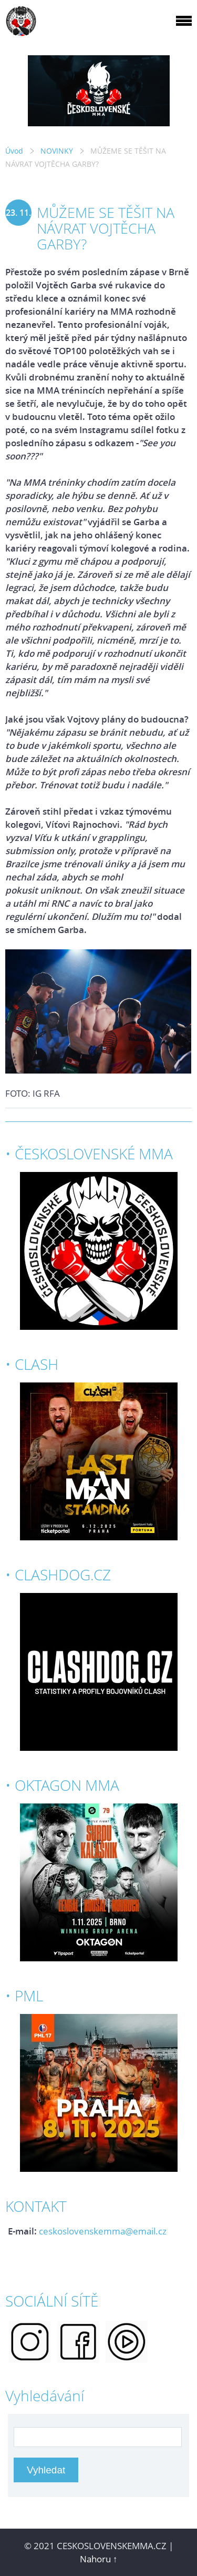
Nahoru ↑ (99, 2559)
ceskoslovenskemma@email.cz (103, 2231)
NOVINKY (56, 151)
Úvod (14, 151)
